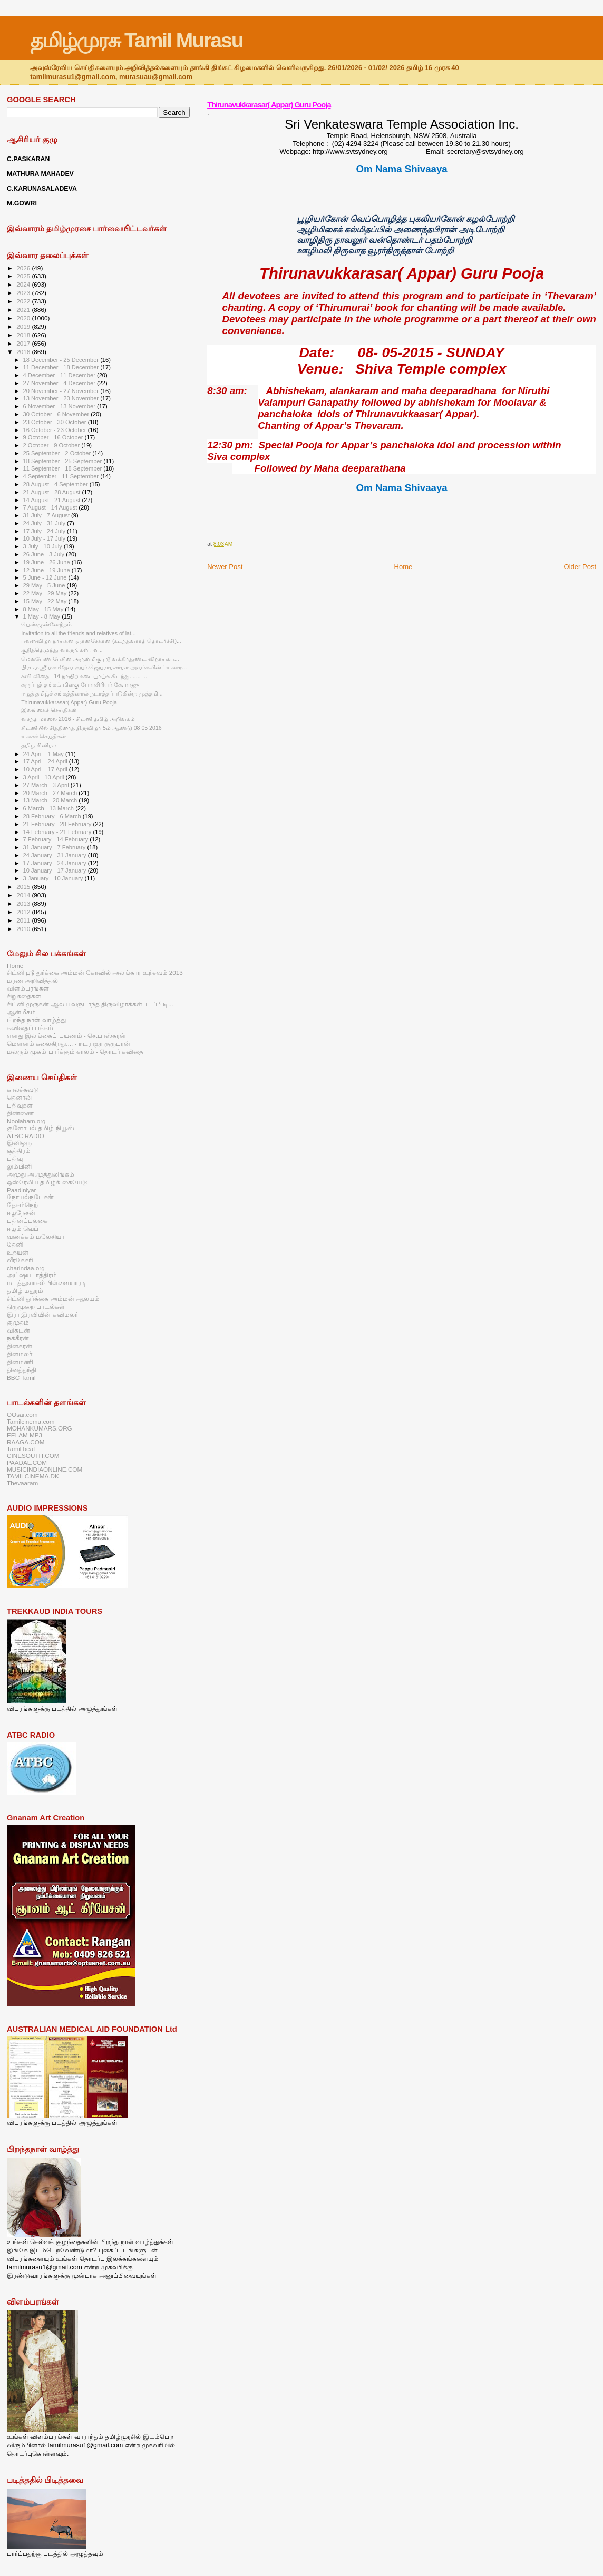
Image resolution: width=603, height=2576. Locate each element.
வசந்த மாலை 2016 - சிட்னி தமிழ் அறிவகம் (78, 719)
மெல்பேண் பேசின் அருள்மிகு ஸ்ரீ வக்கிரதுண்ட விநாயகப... (100, 658)
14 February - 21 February (58, 832)
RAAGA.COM (26, 1441)
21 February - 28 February (58, 824)
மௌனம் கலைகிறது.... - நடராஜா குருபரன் (68, 1043)
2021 (24, 309)
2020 (24, 318)
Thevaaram (22, 1483)
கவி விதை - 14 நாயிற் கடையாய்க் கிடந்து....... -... (85, 676)
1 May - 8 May (42, 616)
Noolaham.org (26, 1121)
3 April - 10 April (44, 777)
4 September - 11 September (62, 476)
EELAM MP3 (24, 1435)
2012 (24, 911)
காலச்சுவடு (23, 1089)
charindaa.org (26, 1268)
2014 (24, 895)
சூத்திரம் (19, 1150)
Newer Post (224, 567)
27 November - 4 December (60, 383)
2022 (24, 301)
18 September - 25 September (63, 461)
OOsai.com (22, 1414)
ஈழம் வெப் (22, 1228)
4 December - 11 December (60, 375)
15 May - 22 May (46, 601)
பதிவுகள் (20, 1105)
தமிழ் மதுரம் (25, 1290)
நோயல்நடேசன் (30, 1196)
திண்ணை (20, 1113)
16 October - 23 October (55, 430)
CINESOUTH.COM (33, 1455)
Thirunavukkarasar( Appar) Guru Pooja (268, 105)
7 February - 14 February (56, 839)
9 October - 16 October (54, 437)
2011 (24, 920)
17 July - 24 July (45, 531)
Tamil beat (21, 1448)
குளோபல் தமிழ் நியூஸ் (40, 1127)
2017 (24, 343)
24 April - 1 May (44, 754)
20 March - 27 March (51, 793)
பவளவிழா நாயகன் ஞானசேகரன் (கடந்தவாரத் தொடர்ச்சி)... (101, 641)
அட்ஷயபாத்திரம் (32, 1274)
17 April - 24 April (46, 761)
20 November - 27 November (62, 391)
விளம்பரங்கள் (28, 988)
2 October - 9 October (52, 445)
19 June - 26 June (47, 562)
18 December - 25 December (62, 360)
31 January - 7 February (55, 847)
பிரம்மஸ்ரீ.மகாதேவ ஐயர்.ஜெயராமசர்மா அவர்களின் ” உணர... (104, 667)
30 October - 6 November (57, 414)
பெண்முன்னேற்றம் (46, 624)
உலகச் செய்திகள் (43, 736)
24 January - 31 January (55, 855)
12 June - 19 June (47, 570)
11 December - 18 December (62, 367)
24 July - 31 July (45, 523)
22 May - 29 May (46, 593)
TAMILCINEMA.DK (33, 1476)
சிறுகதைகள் (24, 996)
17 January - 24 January (55, 863)
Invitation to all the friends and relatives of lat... (78, 633)
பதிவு (15, 1158)
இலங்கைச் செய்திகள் (49, 710)
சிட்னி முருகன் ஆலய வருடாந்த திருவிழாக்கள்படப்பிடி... (90, 1004)
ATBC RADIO (25, 1135)
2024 (24, 284)
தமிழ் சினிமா (38, 745)
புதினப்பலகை (27, 1220)
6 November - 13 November (60, 406)
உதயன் (17, 1252)
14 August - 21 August (52, 500)
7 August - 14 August (51, 507)
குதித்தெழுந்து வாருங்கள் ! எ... (62, 650)
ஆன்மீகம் (21, 1011)
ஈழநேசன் (21, 1212)
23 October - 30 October (55, 422)
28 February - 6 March (53, 816)
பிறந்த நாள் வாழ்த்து (36, 1019)
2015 (24, 886)
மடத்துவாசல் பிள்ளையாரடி (46, 1282)
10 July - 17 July (45, 538)
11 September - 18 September (63, 468)
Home (403, 567)
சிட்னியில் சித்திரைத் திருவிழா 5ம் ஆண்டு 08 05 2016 (91, 727)
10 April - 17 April (46, 769)
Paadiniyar (21, 1190)
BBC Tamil (21, 1377)
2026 (24, 268)
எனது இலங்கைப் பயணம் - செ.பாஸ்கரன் (66, 1035)
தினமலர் (19, 1353)
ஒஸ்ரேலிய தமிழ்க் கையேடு (47, 1182)
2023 (24, 292)
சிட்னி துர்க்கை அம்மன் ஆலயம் (53, 1298)
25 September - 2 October (58, 453)
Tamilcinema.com (31, 1421)
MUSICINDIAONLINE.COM (44, 1469)
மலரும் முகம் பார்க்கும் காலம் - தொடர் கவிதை (75, 1051)
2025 (24, 275)
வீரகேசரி (20, 1260)
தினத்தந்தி (21, 1369)
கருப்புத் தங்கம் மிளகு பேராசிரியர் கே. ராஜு (80, 684)
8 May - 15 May (44, 609)
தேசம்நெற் (22, 1204)
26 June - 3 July (44, 554)
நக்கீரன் (18, 1338)
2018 (24, 334)
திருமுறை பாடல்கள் (36, 1306)
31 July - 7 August (47, 515)
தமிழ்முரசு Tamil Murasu (136, 40)
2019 (24, 326)
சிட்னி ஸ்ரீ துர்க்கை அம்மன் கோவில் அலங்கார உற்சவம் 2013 (95, 972)
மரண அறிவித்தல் (32, 980)
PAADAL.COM (27, 1462)
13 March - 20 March (51, 800)
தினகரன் (19, 1346)
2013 (24, 903)
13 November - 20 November (62, 398)
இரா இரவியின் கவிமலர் (42, 1314)
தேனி (15, 1244)
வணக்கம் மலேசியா (35, 1236)
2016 (24, 351)
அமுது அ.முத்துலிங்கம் (40, 1174)
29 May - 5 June (45, 585)
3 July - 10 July (43, 546)
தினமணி (20, 1361)
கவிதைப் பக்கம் (30, 1027)
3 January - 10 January (54, 878)
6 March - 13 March (49, 808)
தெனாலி (19, 1097)
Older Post (580, 567)
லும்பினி (19, 1166)
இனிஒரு (19, 1142)
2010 (24, 928)
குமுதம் (18, 1322)
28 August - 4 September (56, 484)
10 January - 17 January (55, 870)
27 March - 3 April (47, 785)
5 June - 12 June (46, 577)
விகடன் (18, 1330)
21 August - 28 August (52, 492)
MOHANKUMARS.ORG (39, 1428)
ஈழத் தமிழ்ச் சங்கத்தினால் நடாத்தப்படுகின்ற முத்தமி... (92, 693)
